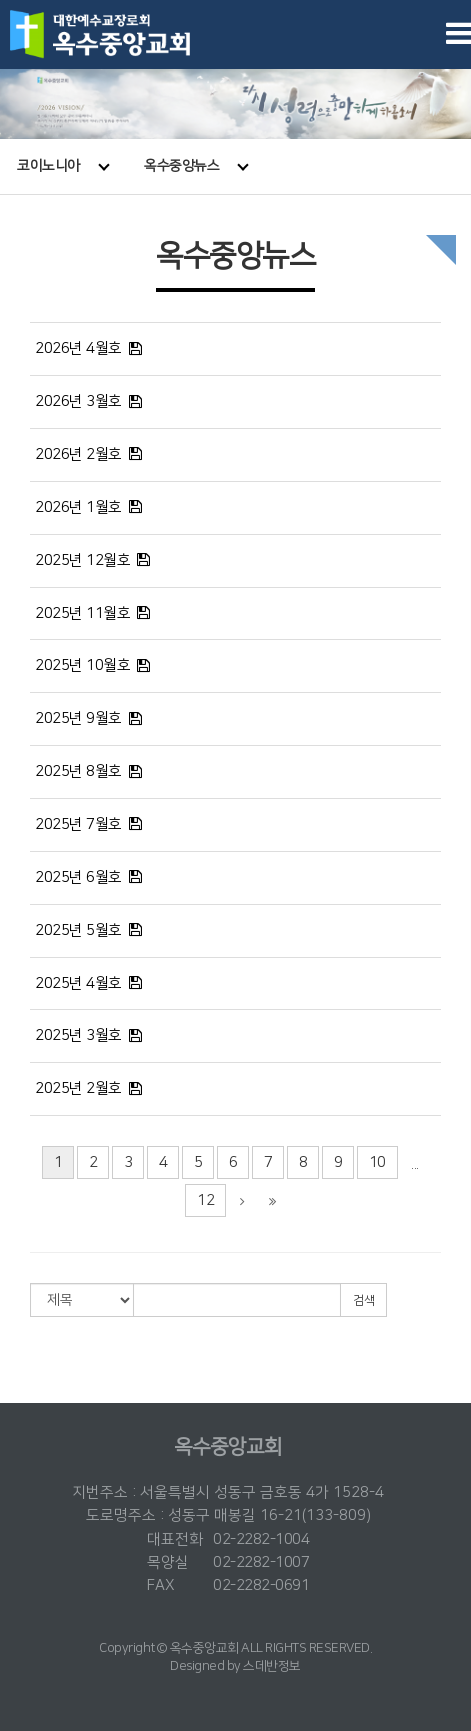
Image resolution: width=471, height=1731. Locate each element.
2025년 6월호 (78, 877)
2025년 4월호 (78, 983)
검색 (363, 1300)
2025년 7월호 (78, 824)
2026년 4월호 (78, 348)
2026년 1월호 (78, 507)
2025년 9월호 (78, 718)
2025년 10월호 (82, 665)
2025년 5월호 (78, 930)
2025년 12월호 (82, 560)
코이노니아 (63, 166)
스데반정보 (272, 1666)
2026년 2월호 (78, 454)
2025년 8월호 (78, 771)
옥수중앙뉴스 (196, 166)
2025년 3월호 (78, 1035)
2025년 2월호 (78, 1088)
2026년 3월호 (78, 401)
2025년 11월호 (82, 613)
